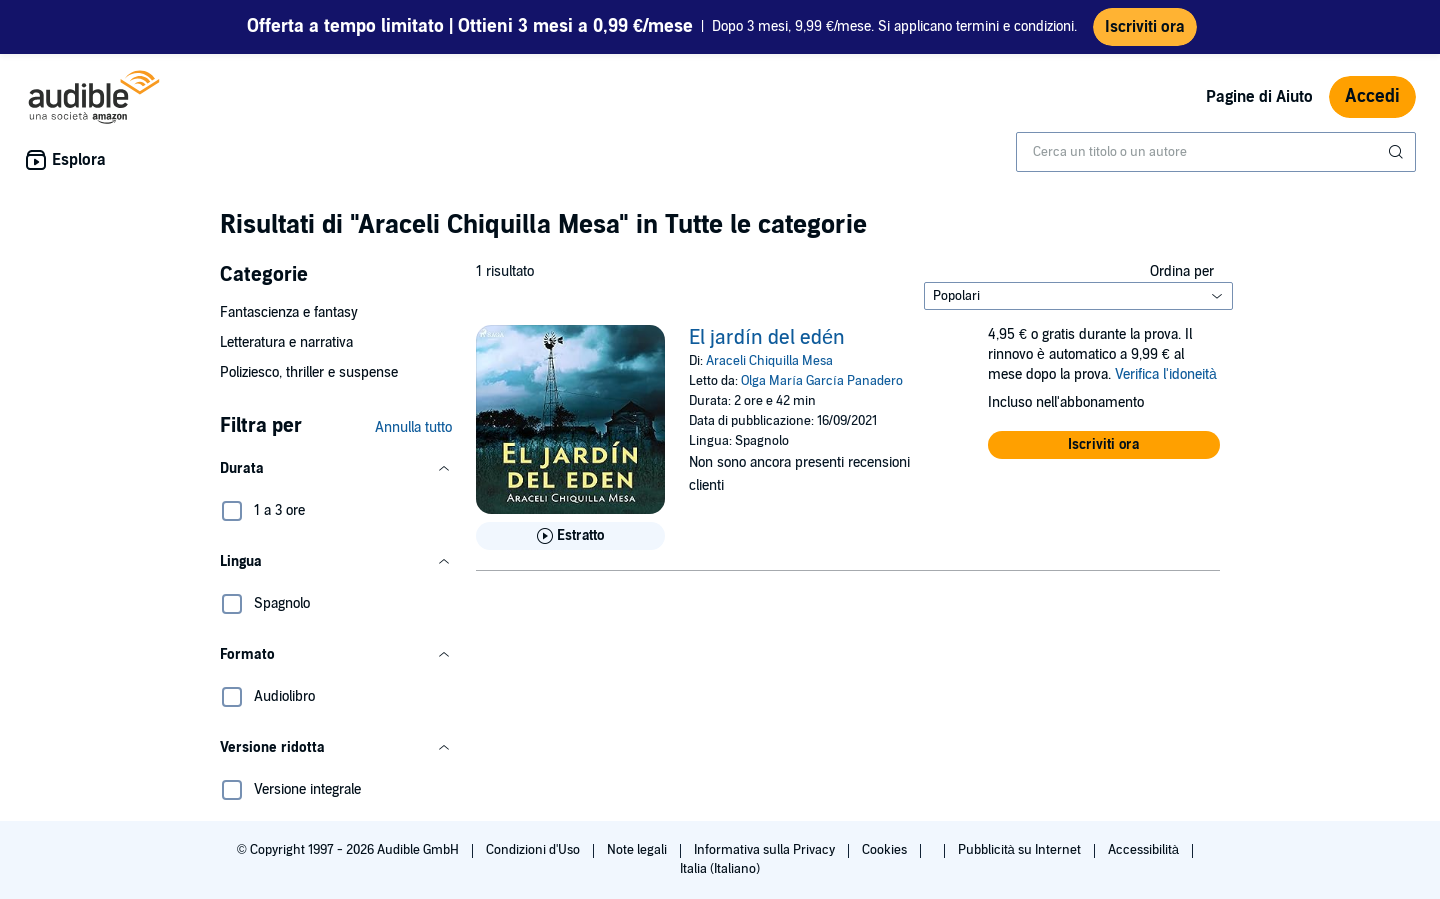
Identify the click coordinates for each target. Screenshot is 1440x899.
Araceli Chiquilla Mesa (769, 361)
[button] (336, 469)
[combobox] (1216, 152)
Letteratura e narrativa (286, 342)
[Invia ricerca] (1398, 152)
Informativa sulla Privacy (766, 850)
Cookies (886, 850)
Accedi (1372, 96)
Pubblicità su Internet (1021, 850)
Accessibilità (1145, 850)
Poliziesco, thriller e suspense (309, 372)
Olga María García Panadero (821, 381)
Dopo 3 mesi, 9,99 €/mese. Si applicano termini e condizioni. (662, 27)
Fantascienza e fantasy (289, 312)
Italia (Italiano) (720, 869)
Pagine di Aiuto (1259, 97)
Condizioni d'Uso (534, 850)
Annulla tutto (413, 427)
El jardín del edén (767, 338)
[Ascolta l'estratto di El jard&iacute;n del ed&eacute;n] (570, 536)
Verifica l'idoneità (1166, 374)
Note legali (638, 850)
